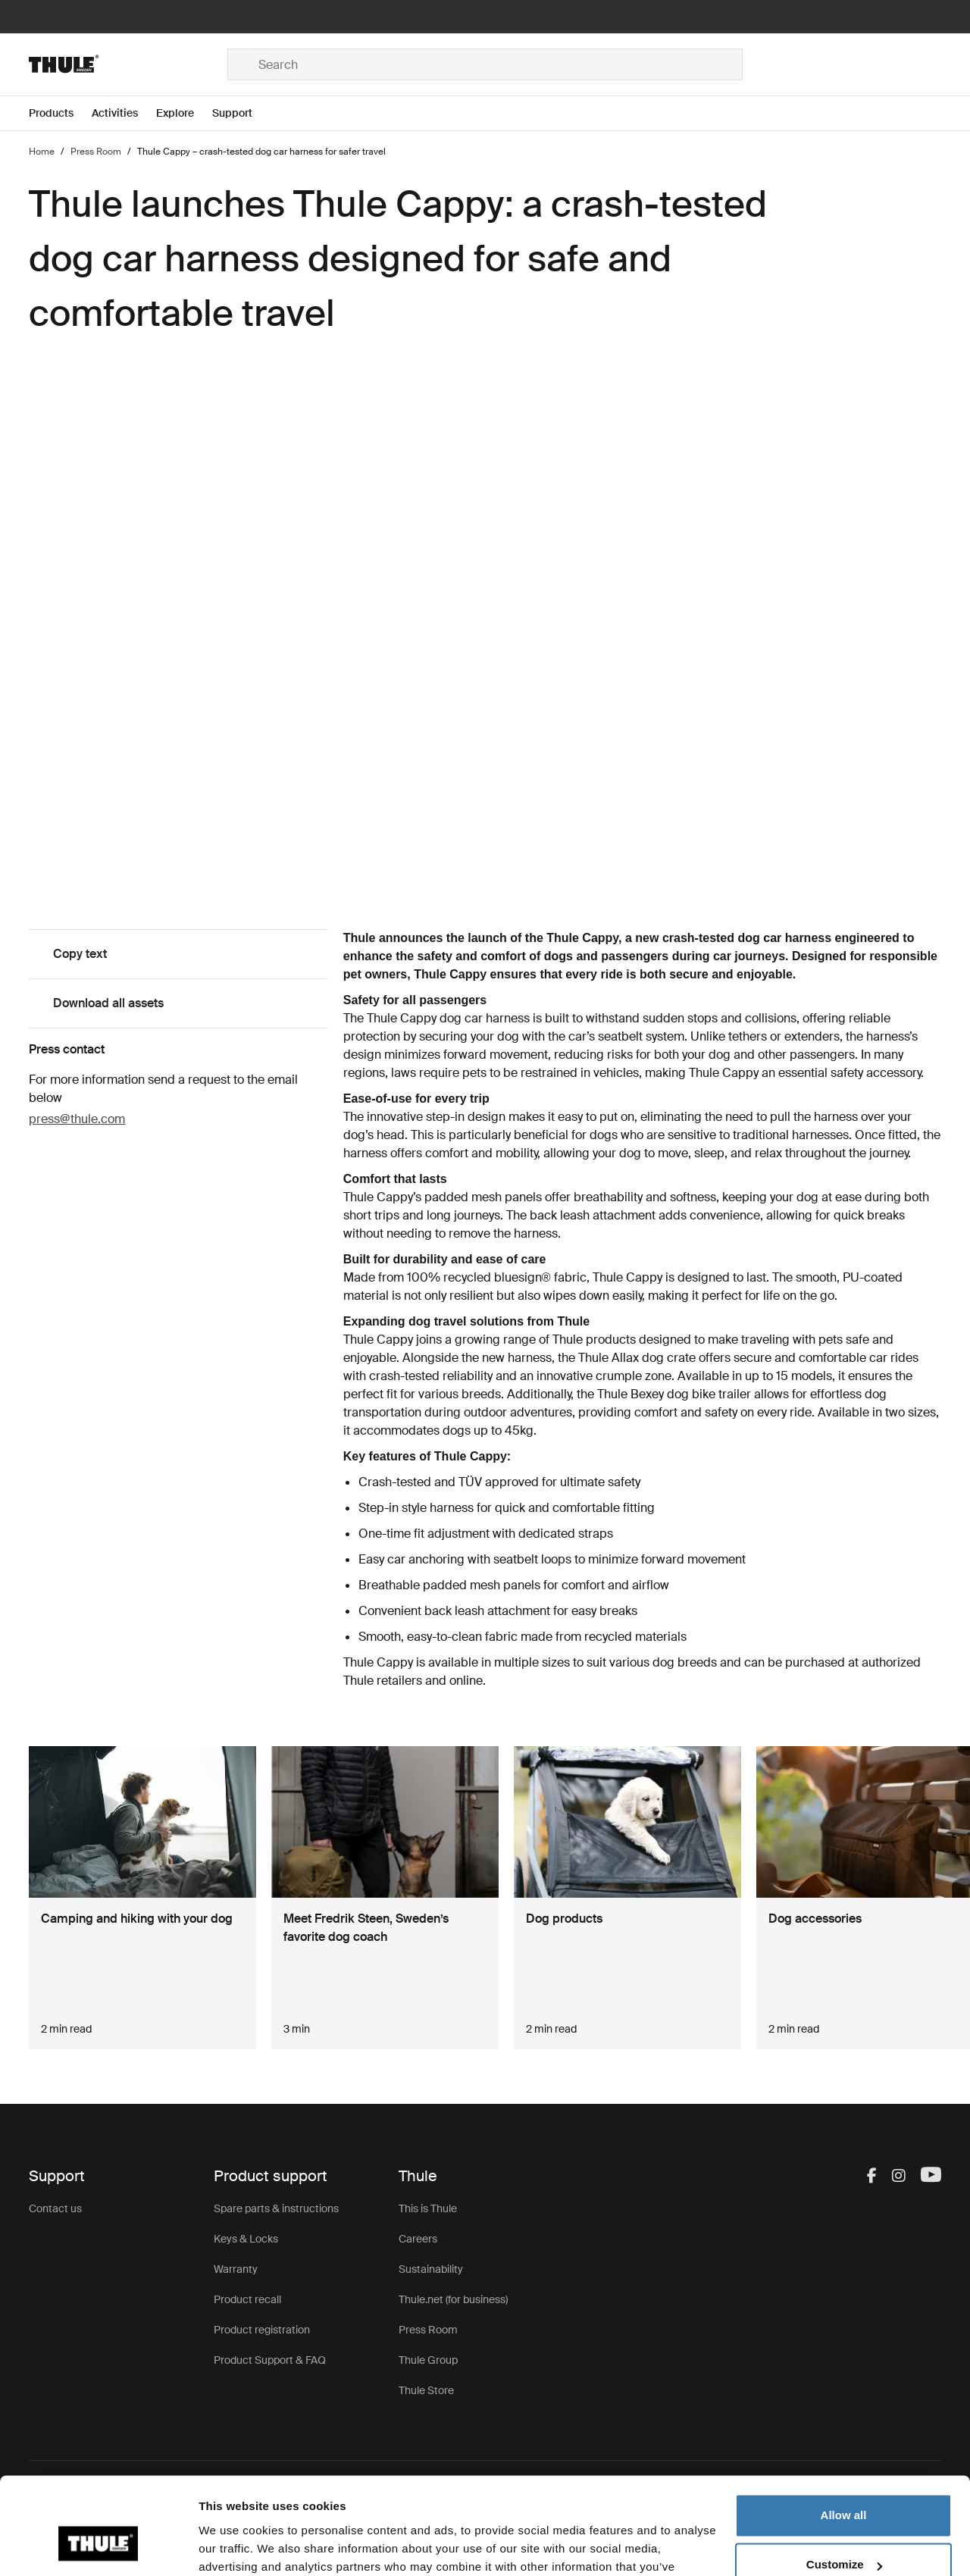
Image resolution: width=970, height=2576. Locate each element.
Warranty (236, 2269)
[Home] (128, 64)
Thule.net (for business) (453, 2299)
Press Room (428, 2330)
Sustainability (431, 2269)
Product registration (262, 2330)
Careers (418, 2239)
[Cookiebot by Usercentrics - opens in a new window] (98, 2546)
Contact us (55, 2208)
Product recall (247, 2299)
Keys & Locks (246, 2239)
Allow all (844, 2434)
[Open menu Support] (241, 113)
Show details (234, 2546)
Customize (844, 2483)
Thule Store (426, 2390)
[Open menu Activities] (124, 113)
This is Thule (428, 2208)
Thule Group (428, 2360)
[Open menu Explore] (184, 113)
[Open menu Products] (60, 113)
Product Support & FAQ (270, 2360)
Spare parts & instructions (276, 2208)
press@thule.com (77, 1119)
